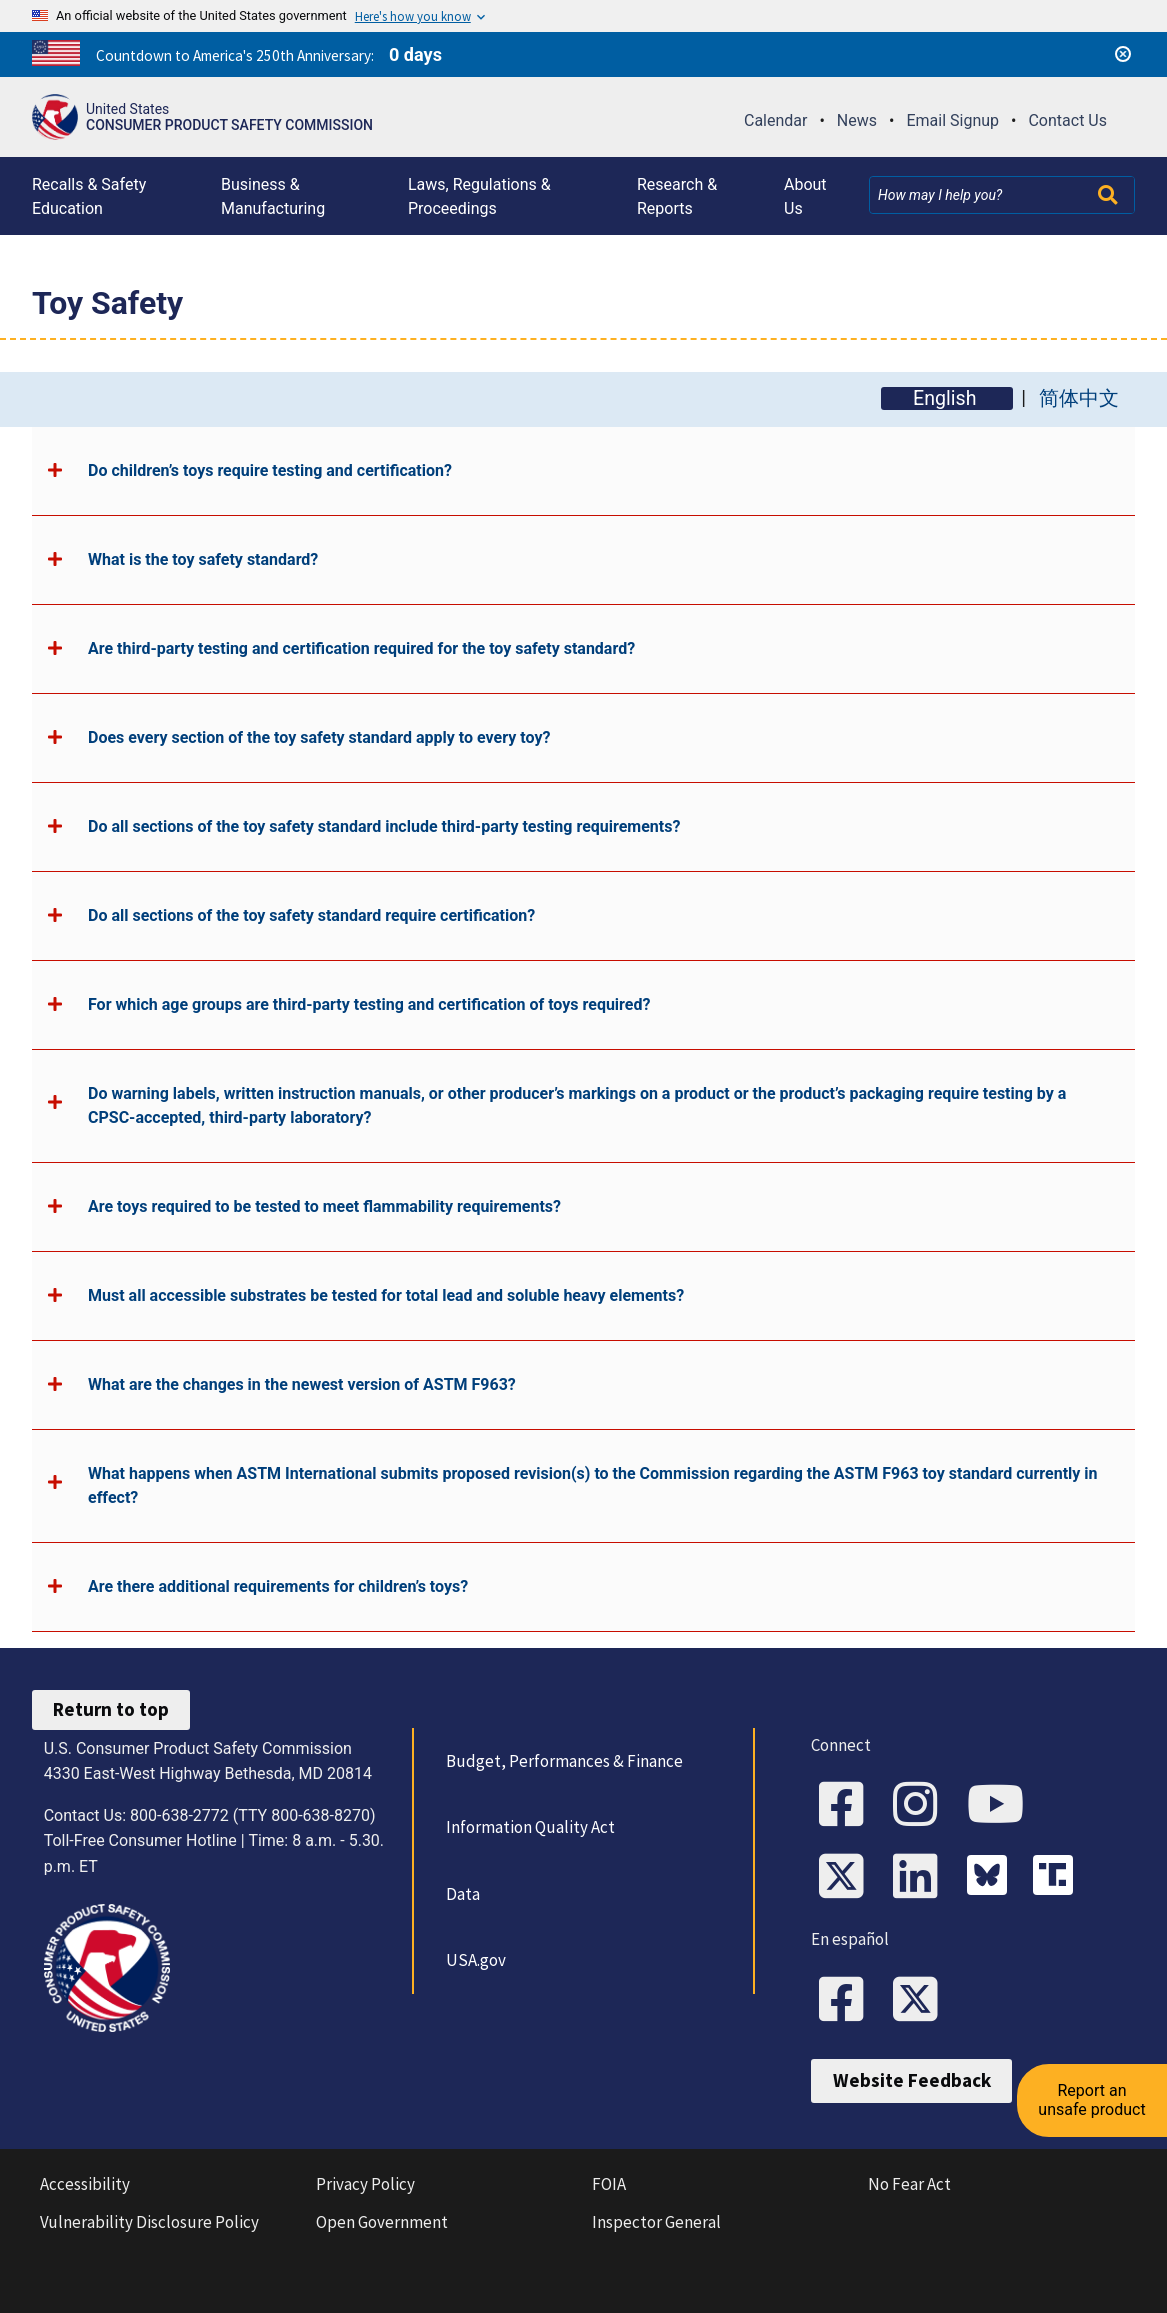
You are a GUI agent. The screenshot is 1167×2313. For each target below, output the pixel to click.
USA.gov (476, 1960)
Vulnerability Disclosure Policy (149, 2222)
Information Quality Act (530, 1827)
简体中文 (1079, 398)
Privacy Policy (365, 2184)
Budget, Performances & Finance (564, 1761)
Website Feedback (912, 2080)
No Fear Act (909, 2184)
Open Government (382, 2222)
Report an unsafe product (1091, 2099)
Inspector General (656, 2222)
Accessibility (85, 2184)
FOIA (609, 2184)
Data (463, 1894)
